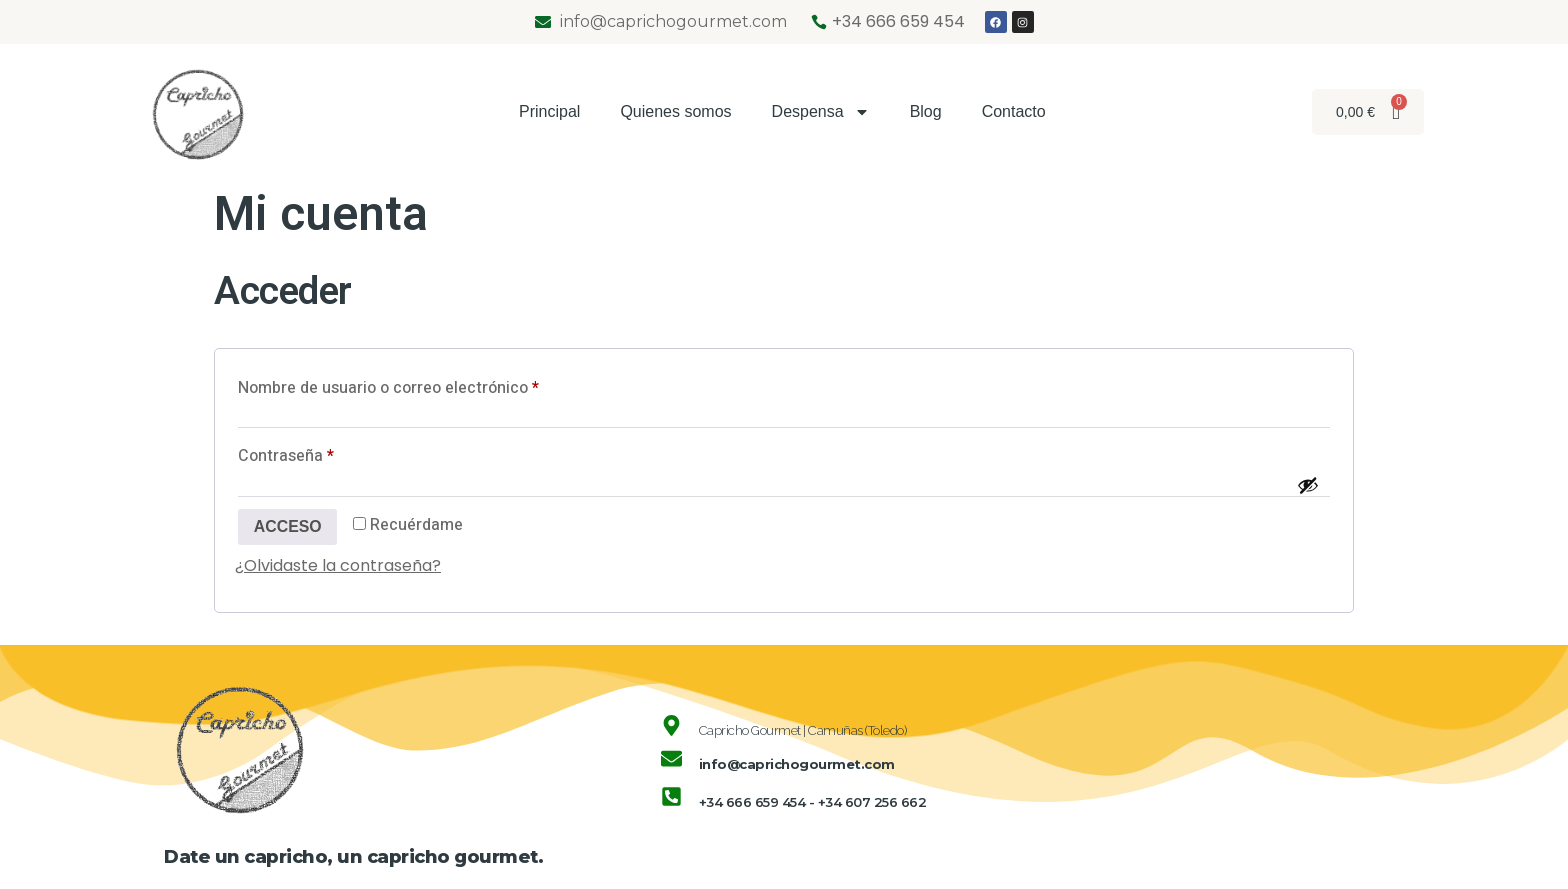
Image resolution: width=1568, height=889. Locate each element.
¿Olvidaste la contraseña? (338, 565)
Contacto (1014, 111)
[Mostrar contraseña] (1308, 485)
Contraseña (325, 455)
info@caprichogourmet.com (797, 765)
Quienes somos (675, 111)
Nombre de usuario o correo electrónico (428, 386)
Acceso (288, 527)
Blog (926, 111)
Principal (549, 111)
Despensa (821, 112)
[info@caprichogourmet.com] (671, 759)
